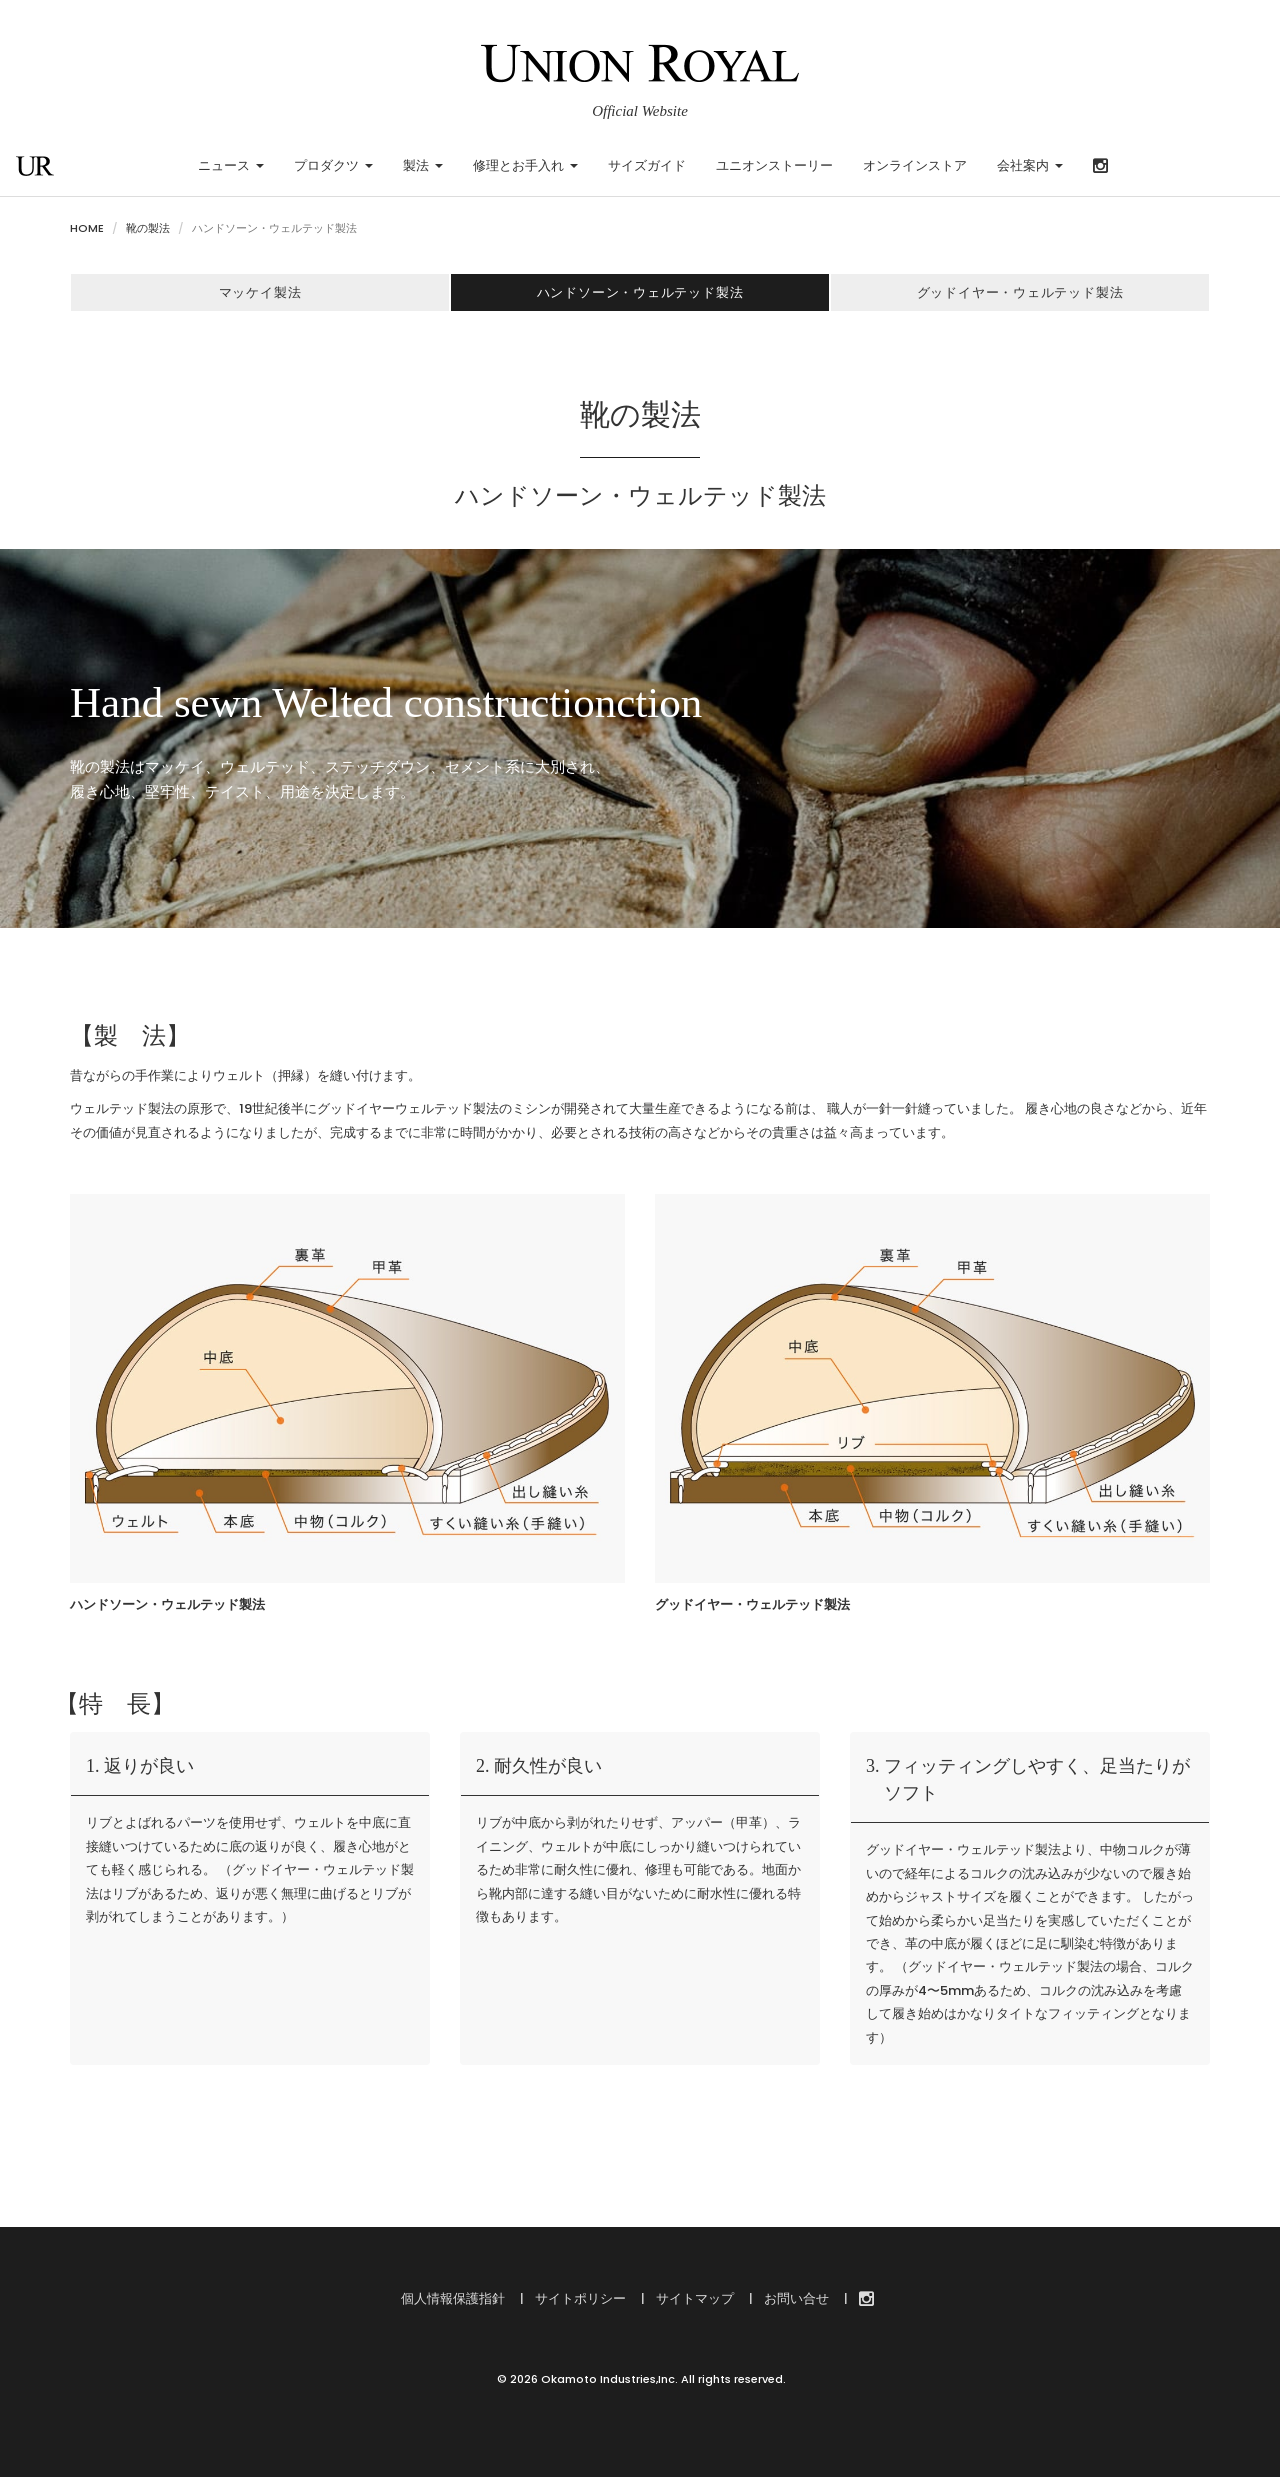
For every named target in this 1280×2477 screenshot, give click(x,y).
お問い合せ (795, 2298)
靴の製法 (148, 228)
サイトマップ (693, 2298)
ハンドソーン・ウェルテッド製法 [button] (640, 292)
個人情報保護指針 (453, 2298)
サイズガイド (647, 165)
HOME (87, 228)
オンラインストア (915, 165)
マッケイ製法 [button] (260, 292)
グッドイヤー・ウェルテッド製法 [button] (1020, 292)
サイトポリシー (579, 2298)
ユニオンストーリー (774, 165)
